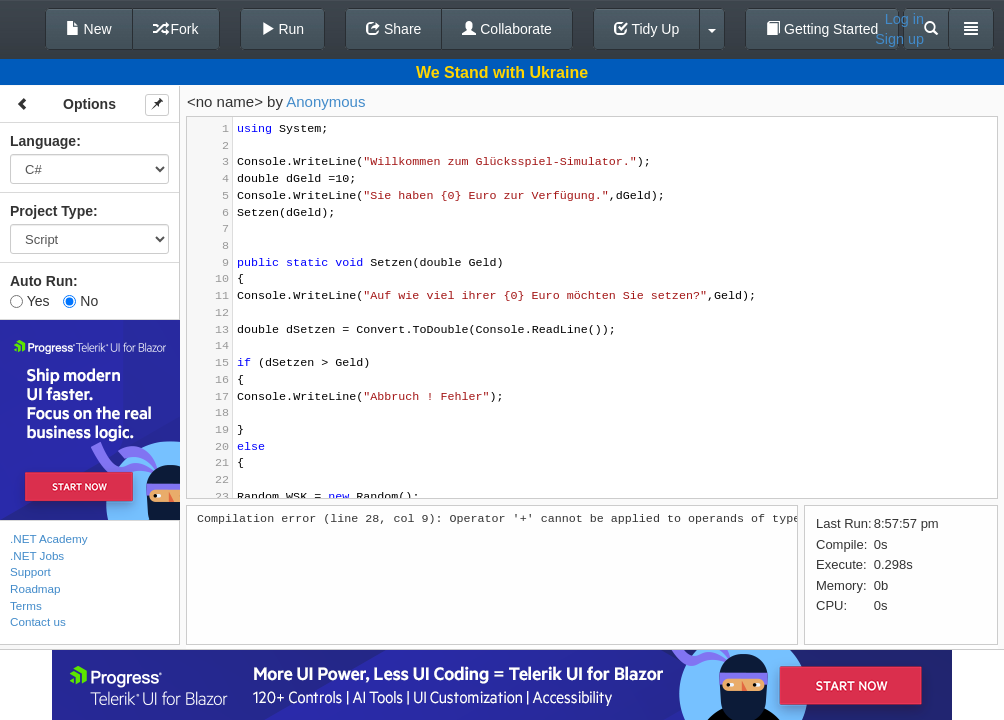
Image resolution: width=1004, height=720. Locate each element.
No (80, 301)
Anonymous (325, 101)
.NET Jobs (37, 555)
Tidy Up (646, 29)
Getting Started (822, 29)
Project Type (51, 211)
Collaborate (507, 29)
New (89, 29)
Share (393, 29)
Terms (26, 605)
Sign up (899, 39)
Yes (29, 301)
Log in (904, 19)
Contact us (38, 621)
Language (43, 141)
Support (30, 571)
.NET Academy (49, 538)
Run (283, 29)
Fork (176, 29)
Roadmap (35, 588)
